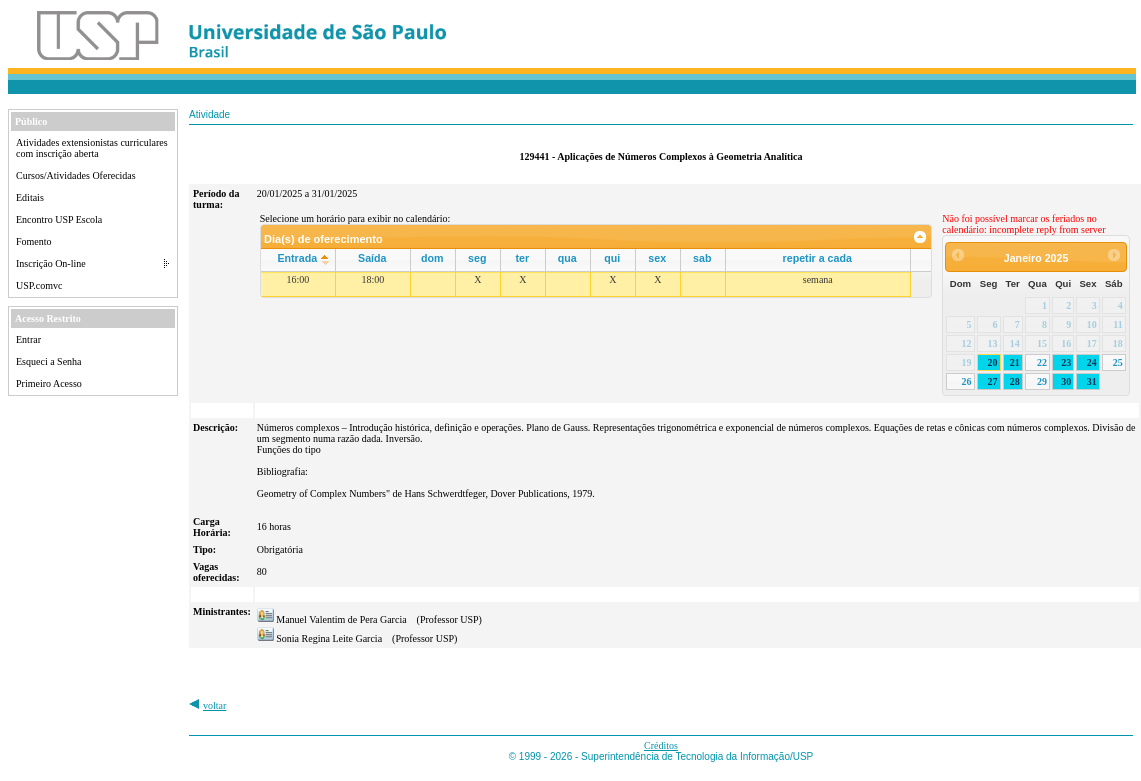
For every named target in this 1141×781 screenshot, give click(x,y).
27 (993, 381)
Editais (30, 197)
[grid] (586, 284)
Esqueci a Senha (49, 361)
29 (1042, 381)
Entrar (28, 339)
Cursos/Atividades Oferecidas (76, 175)
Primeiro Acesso (49, 383)
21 (1015, 362)
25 (1118, 362)
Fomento (34, 241)
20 (993, 362)
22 (1042, 362)
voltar (214, 705)
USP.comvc (39, 285)
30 (1066, 381)
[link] (920, 237)
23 (1066, 362)
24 (1092, 362)
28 (1015, 381)
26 (967, 381)
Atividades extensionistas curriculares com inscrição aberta (92, 148)
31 (1092, 381)
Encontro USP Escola (59, 219)
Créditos (661, 745)
